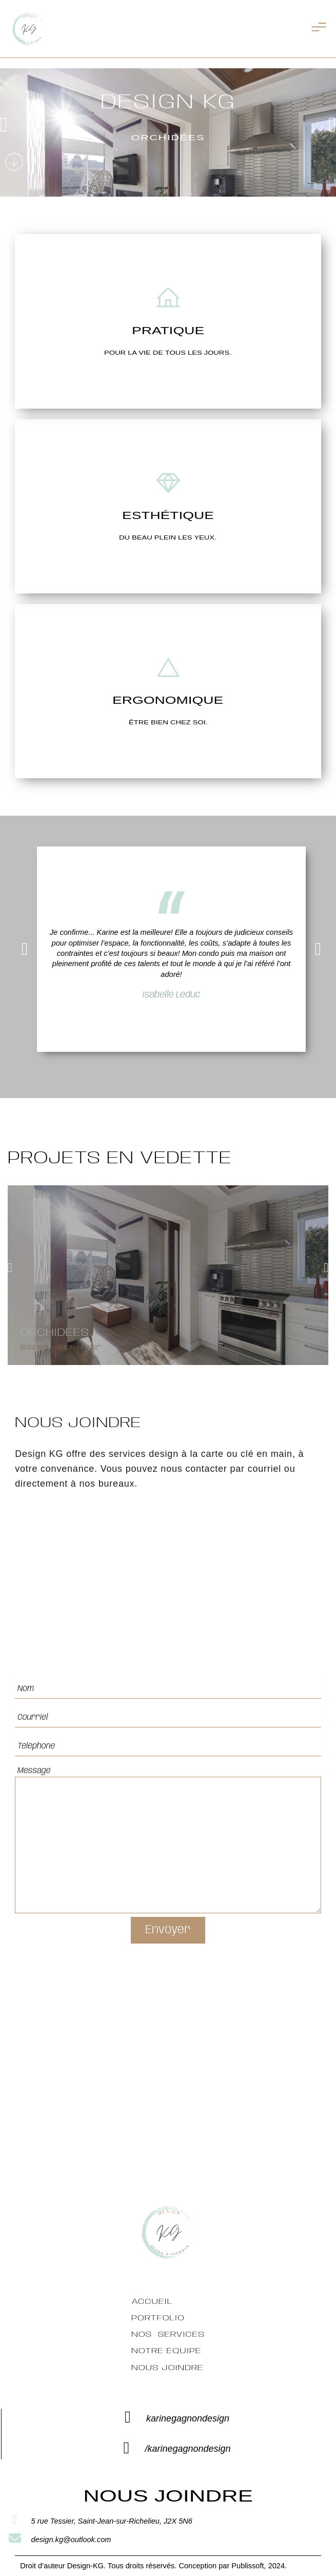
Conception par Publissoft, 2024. (233, 2566)
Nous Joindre (167, 2368)
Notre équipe (166, 2351)
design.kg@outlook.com (71, 2539)
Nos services (168, 2335)
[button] (4, 124)
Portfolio (158, 2318)
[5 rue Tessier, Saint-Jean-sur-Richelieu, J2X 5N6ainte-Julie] (168, 2090)
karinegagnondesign (187, 2418)
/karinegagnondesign (187, 2449)
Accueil (151, 2301)
